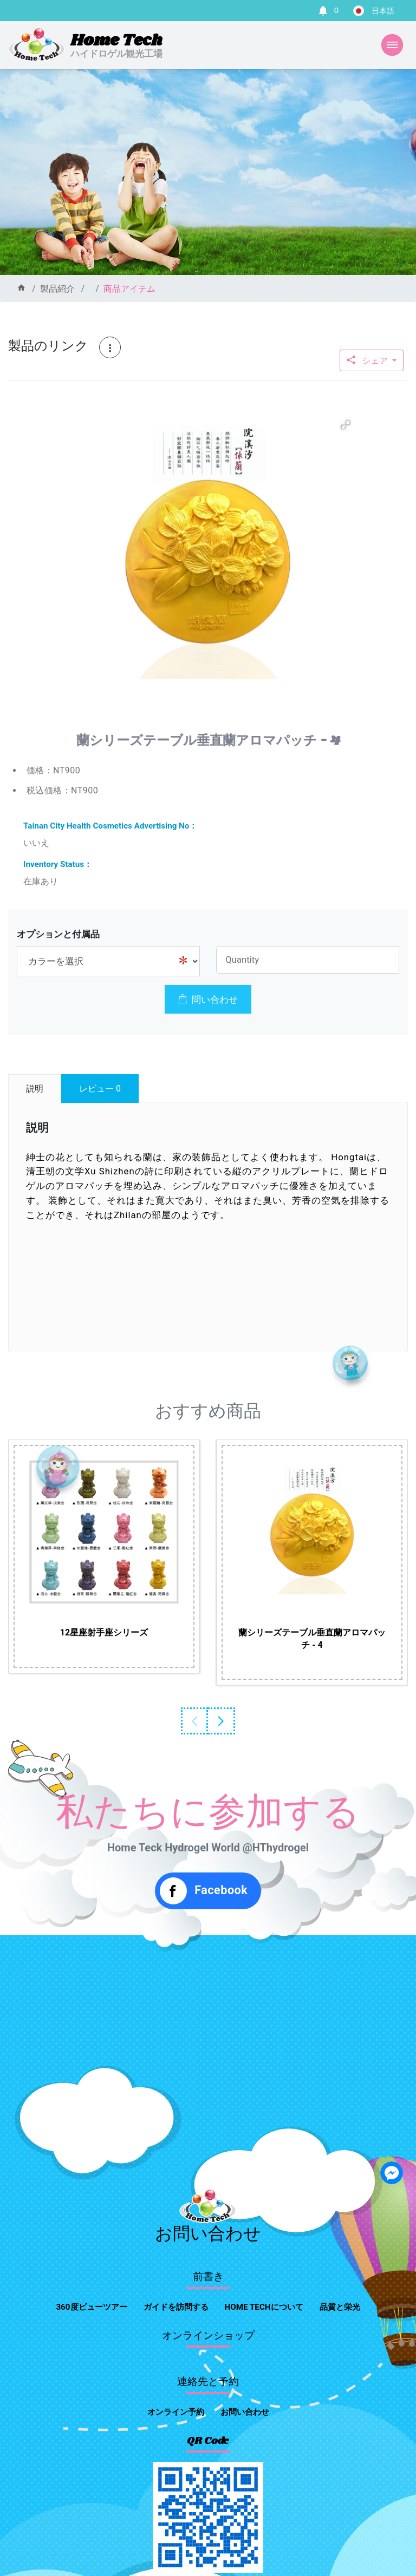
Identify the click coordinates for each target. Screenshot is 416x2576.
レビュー (100, 1088)
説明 (34, 1088)
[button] (345, 424)
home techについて (264, 2307)
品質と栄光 (340, 2307)
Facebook (204, 1890)
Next (221, 1720)
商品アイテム (129, 289)
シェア (368, 361)
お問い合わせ (244, 2412)
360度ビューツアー (91, 2307)
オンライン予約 (175, 2412)
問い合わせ (208, 999)
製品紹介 (57, 289)
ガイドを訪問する (176, 2307)
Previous (194, 1720)
